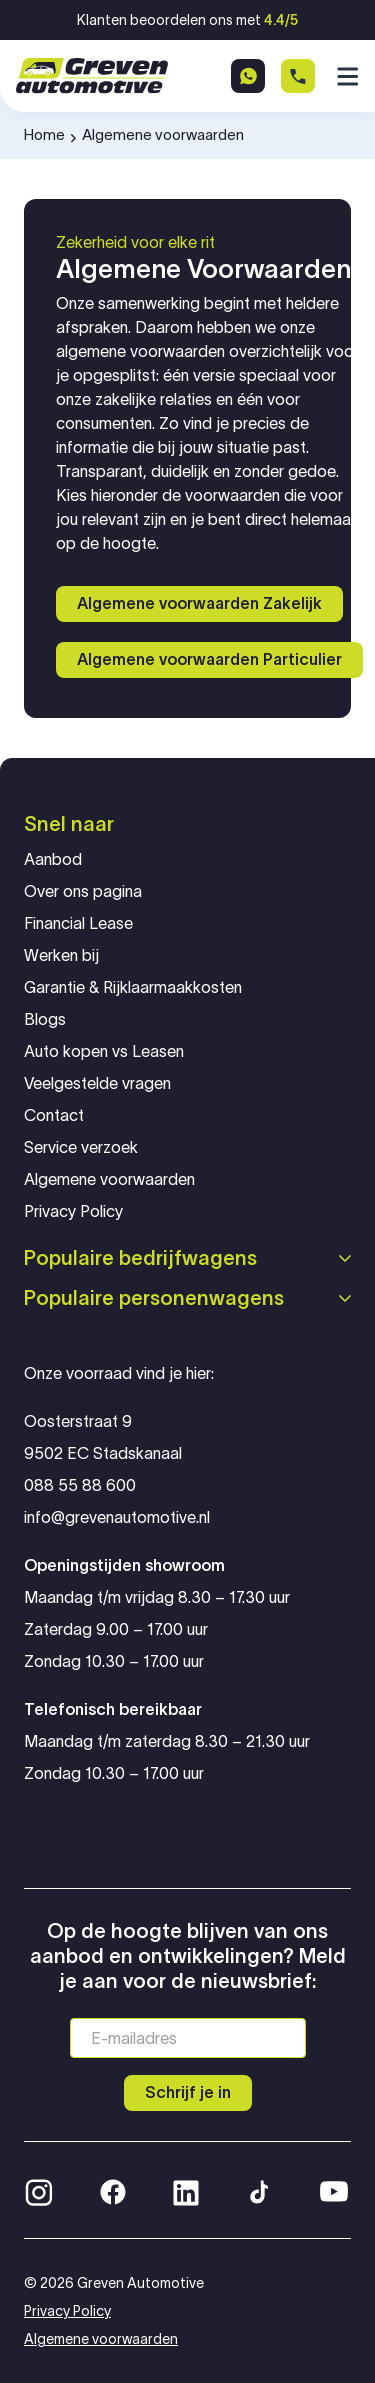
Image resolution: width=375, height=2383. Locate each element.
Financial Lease (78, 923)
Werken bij (61, 955)
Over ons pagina (83, 891)
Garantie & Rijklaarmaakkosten (133, 987)
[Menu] (345, 76)
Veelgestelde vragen (97, 1083)
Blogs (45, 1019)
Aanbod (53, 859)
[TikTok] (258, 2190)
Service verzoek (81, 1147)
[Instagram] (39, 2190)
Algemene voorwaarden (109, 1179)
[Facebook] (113, 2190)
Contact (54, 1115)
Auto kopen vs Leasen (104, 1051)
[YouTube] (334, 2190)
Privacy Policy (73, 1211)
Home (44, 134)
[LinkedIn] (186, 2190)
